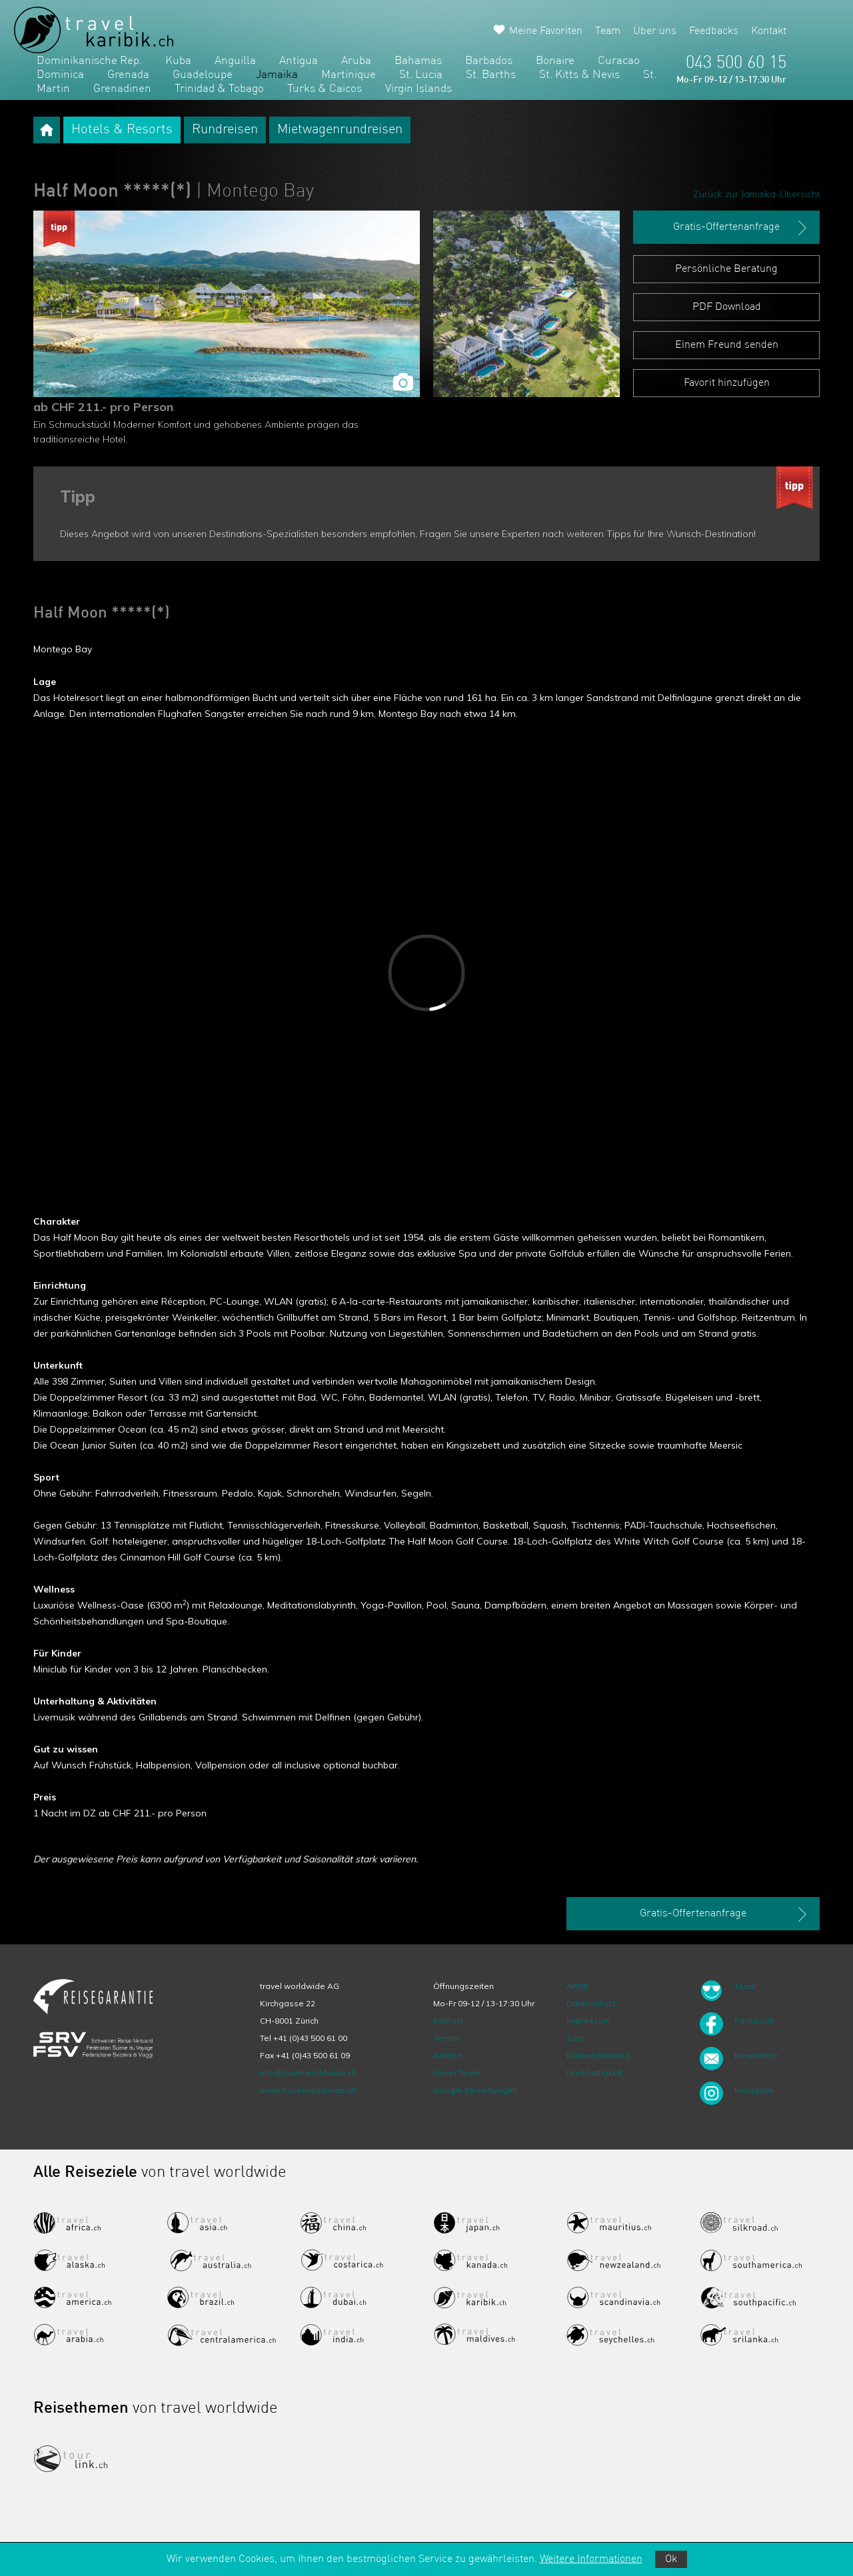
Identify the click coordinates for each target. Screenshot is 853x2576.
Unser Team (456, 2073)
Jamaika (277, 75)
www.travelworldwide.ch (308, 2090)
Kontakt (768, 31)
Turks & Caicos (324, 89)
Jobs (575, 2038)
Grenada (128, 75)
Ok (671, 2559)
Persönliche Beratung (726, 269)
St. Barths (491, 75)
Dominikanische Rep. (89, 61)
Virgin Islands (418, 89)
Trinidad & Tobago (219, 89)
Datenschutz (591, 2003)
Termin (446, 2038)
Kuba (178, 61)
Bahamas (418, 61)
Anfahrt (447, 2055)
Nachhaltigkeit (594, 2073)
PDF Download (726, 307)
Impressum (588, 2021)
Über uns (654, 31)
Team (607, 31)
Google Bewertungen (475, 2090)
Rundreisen (225, 130)
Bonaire (555, 61)
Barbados (488, 61)
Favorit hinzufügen (727, 383)
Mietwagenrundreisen (340, 130)
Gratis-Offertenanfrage (741, 228)
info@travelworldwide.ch (308, 2073)
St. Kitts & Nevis (579, 75)
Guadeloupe (203, 75)
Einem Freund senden (726, 345)
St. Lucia (420, 75)
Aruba (356, 61)
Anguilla (235, 61)
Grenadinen (122, 89)
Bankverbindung (598, 2055)
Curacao (619, 61)
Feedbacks (713, 31)
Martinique (348, 75)
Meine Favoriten (545, 31)
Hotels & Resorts (122, 130)
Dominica (60, 75)
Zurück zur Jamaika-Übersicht (756, 194)
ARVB (577, 1986)
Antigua (298, 61)
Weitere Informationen (591, 2559)
